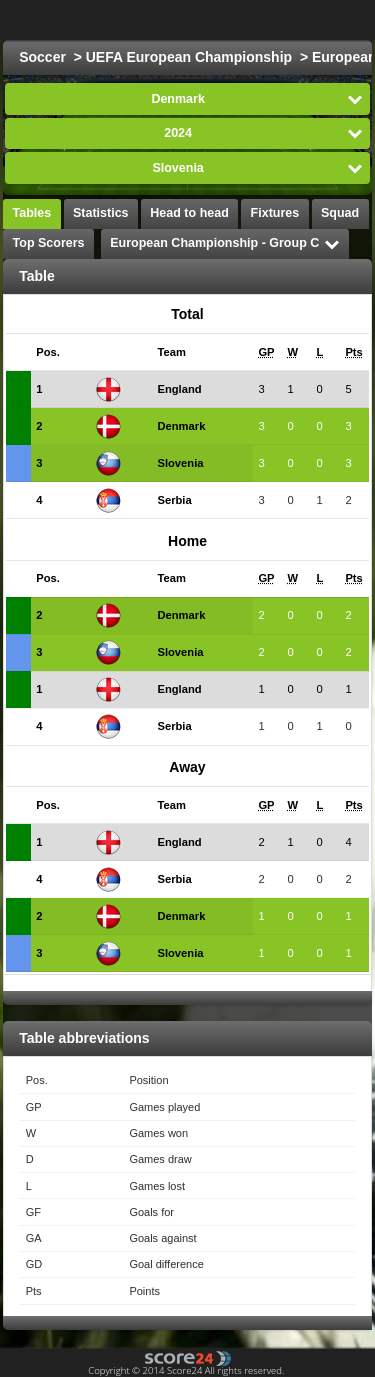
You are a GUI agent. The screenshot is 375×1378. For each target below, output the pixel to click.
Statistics (101, 213)
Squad (340, 213)
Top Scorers (49, 243)
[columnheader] (60, 352)
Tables (32, 213)
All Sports (302, 20)
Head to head (189, 213)
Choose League (164, 20)
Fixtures (275, 213)
